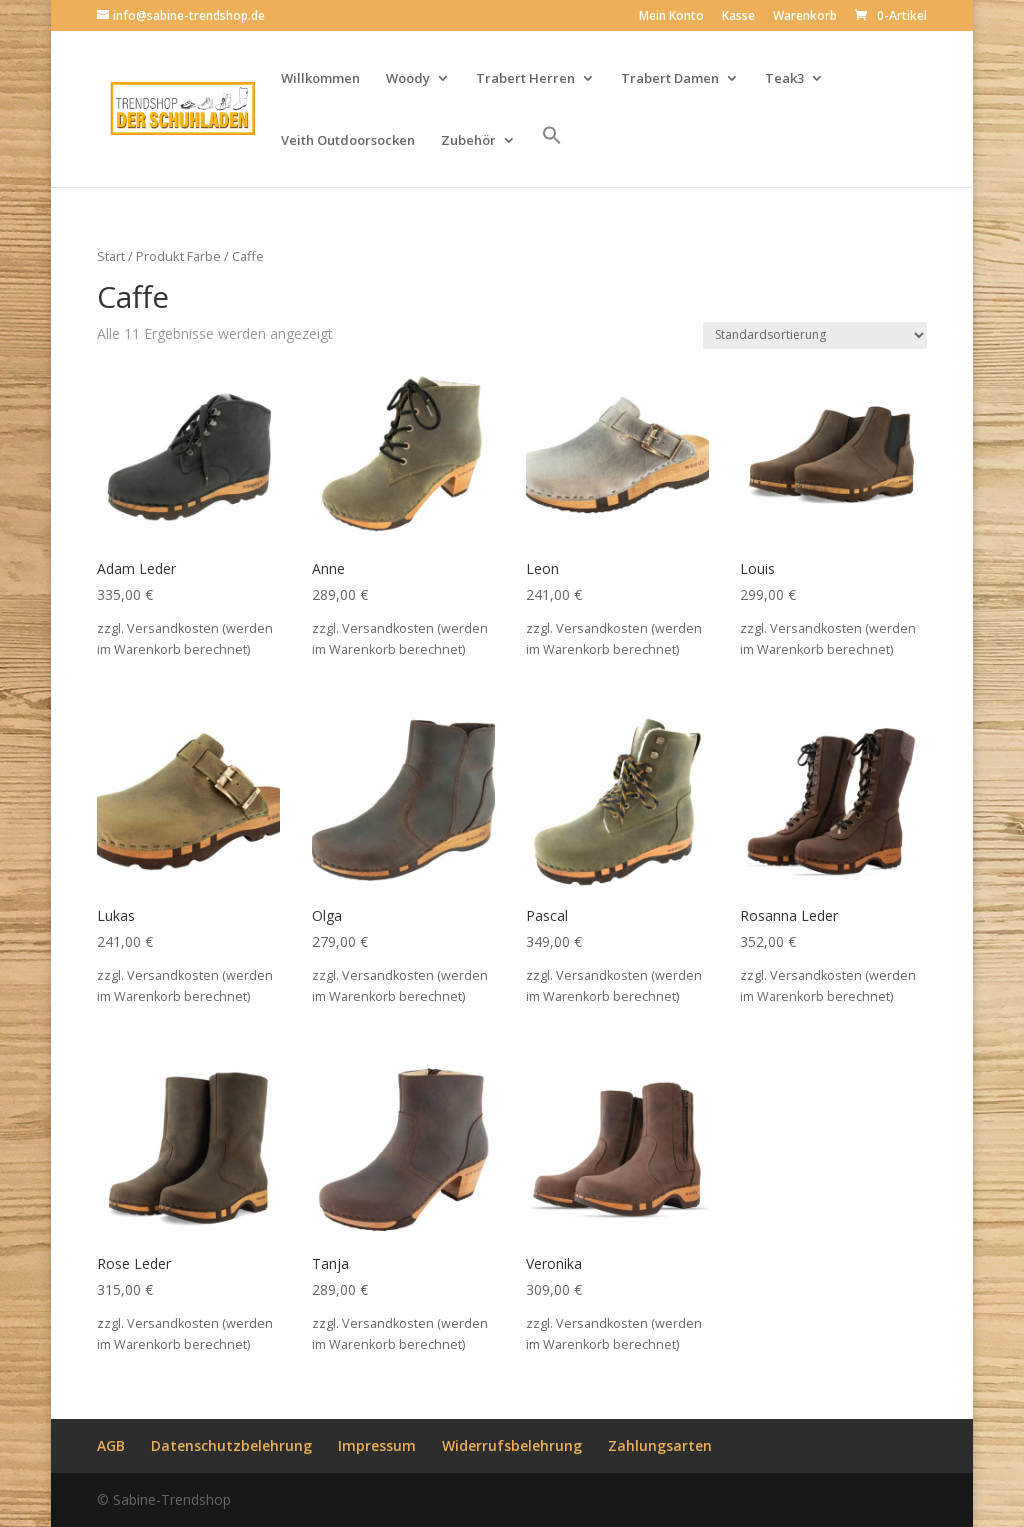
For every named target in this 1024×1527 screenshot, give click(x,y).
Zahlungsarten (660, 1445)
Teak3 (784, 79)
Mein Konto (671, 17)
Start (111, 256)
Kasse (738, 17)
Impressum (377, 1445)
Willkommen (320, 79)
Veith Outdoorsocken (348, 141)
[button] (552, 156)
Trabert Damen (670, 79)
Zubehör (468, 141)
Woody (408, 79)
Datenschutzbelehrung (231, 1445)
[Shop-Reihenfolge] (815, 335)
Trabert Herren (525, 79)
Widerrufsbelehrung (512, 1445)
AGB (111, 1445)
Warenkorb (805, 17)
